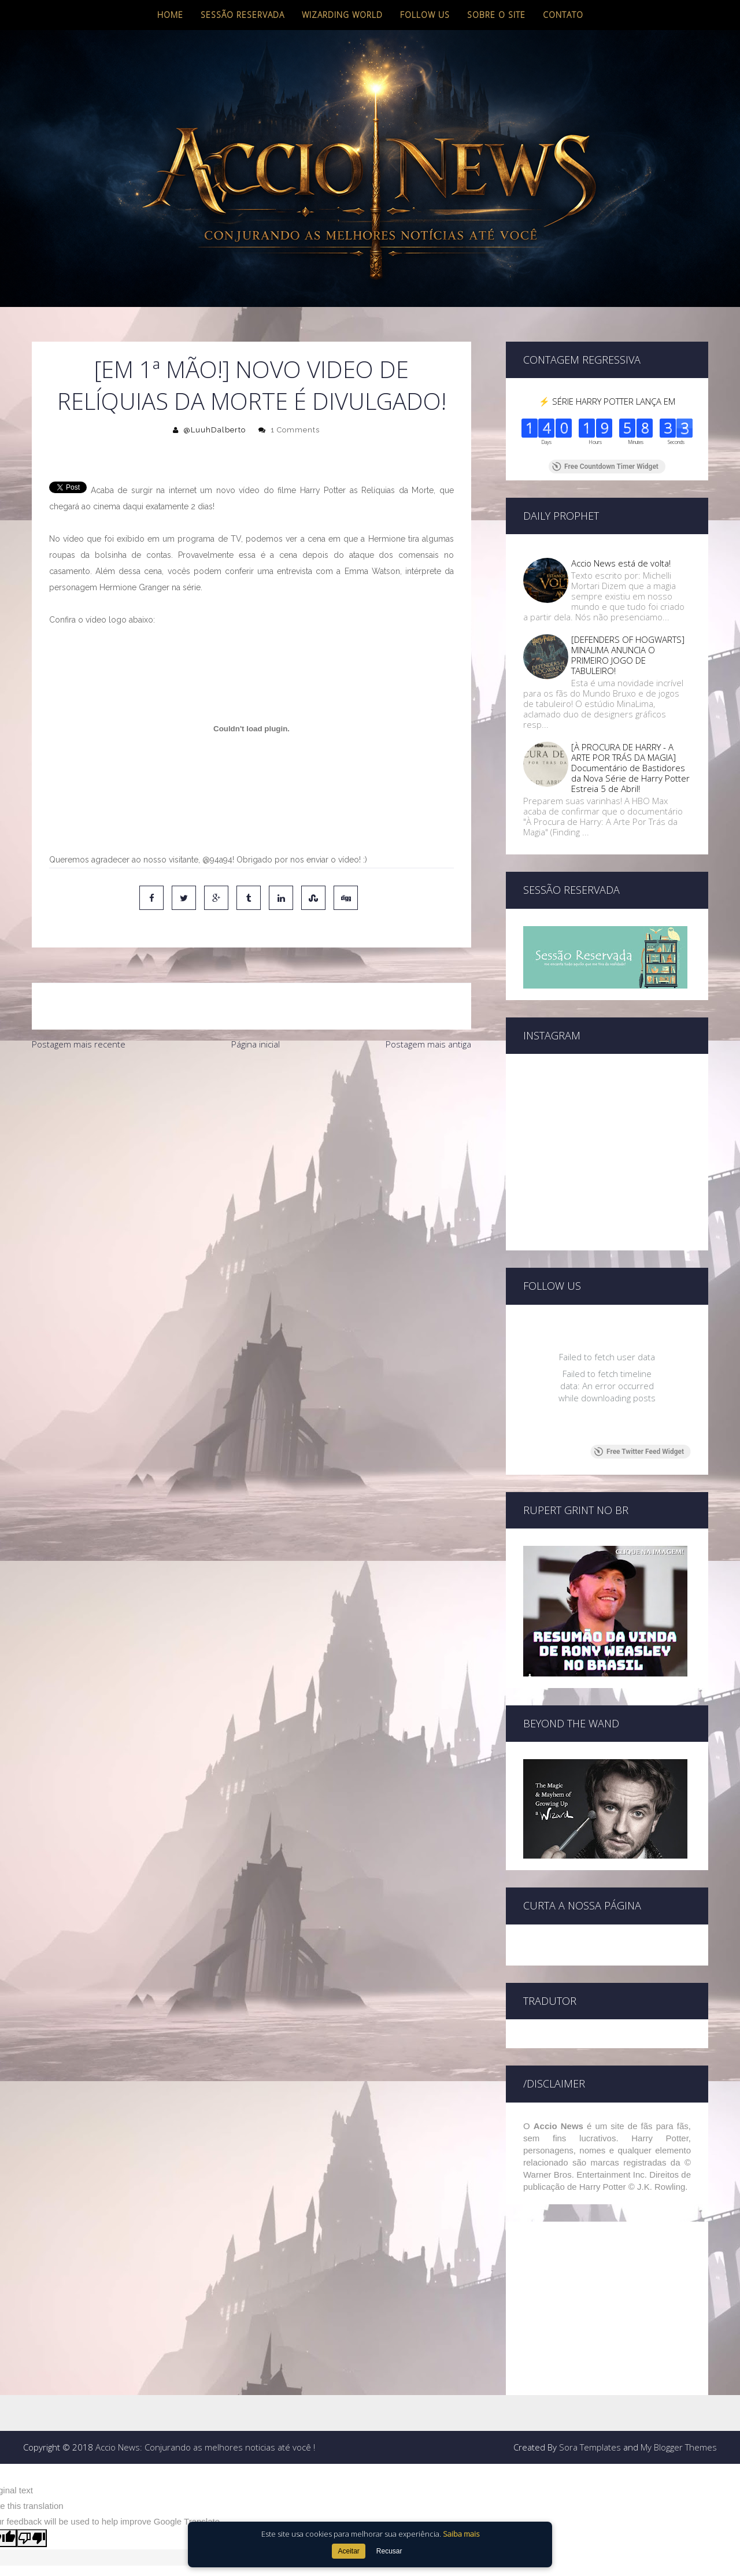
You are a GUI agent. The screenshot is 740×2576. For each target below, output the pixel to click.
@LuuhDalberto (214, 429)
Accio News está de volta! (621, 563)
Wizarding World (342, 14)
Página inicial (255, 1044)
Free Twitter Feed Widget (639, 1451)
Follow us (425, 14)
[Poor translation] (32, 2538)
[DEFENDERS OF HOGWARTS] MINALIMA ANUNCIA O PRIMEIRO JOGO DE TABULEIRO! (627, 655)
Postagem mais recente (78, 1044)
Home (170, 14)
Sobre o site (496, 14)
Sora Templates (590, 2447)
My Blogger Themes (679, 2447)
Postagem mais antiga (428, 1044)
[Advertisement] (251, 1143)
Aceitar (348, 2551)
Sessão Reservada (242, 14)
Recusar (389, 2551)
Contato (563, 14)
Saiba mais (461, 2534)
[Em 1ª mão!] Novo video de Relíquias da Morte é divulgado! (251, 385)
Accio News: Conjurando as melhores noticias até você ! (205, 2447)
